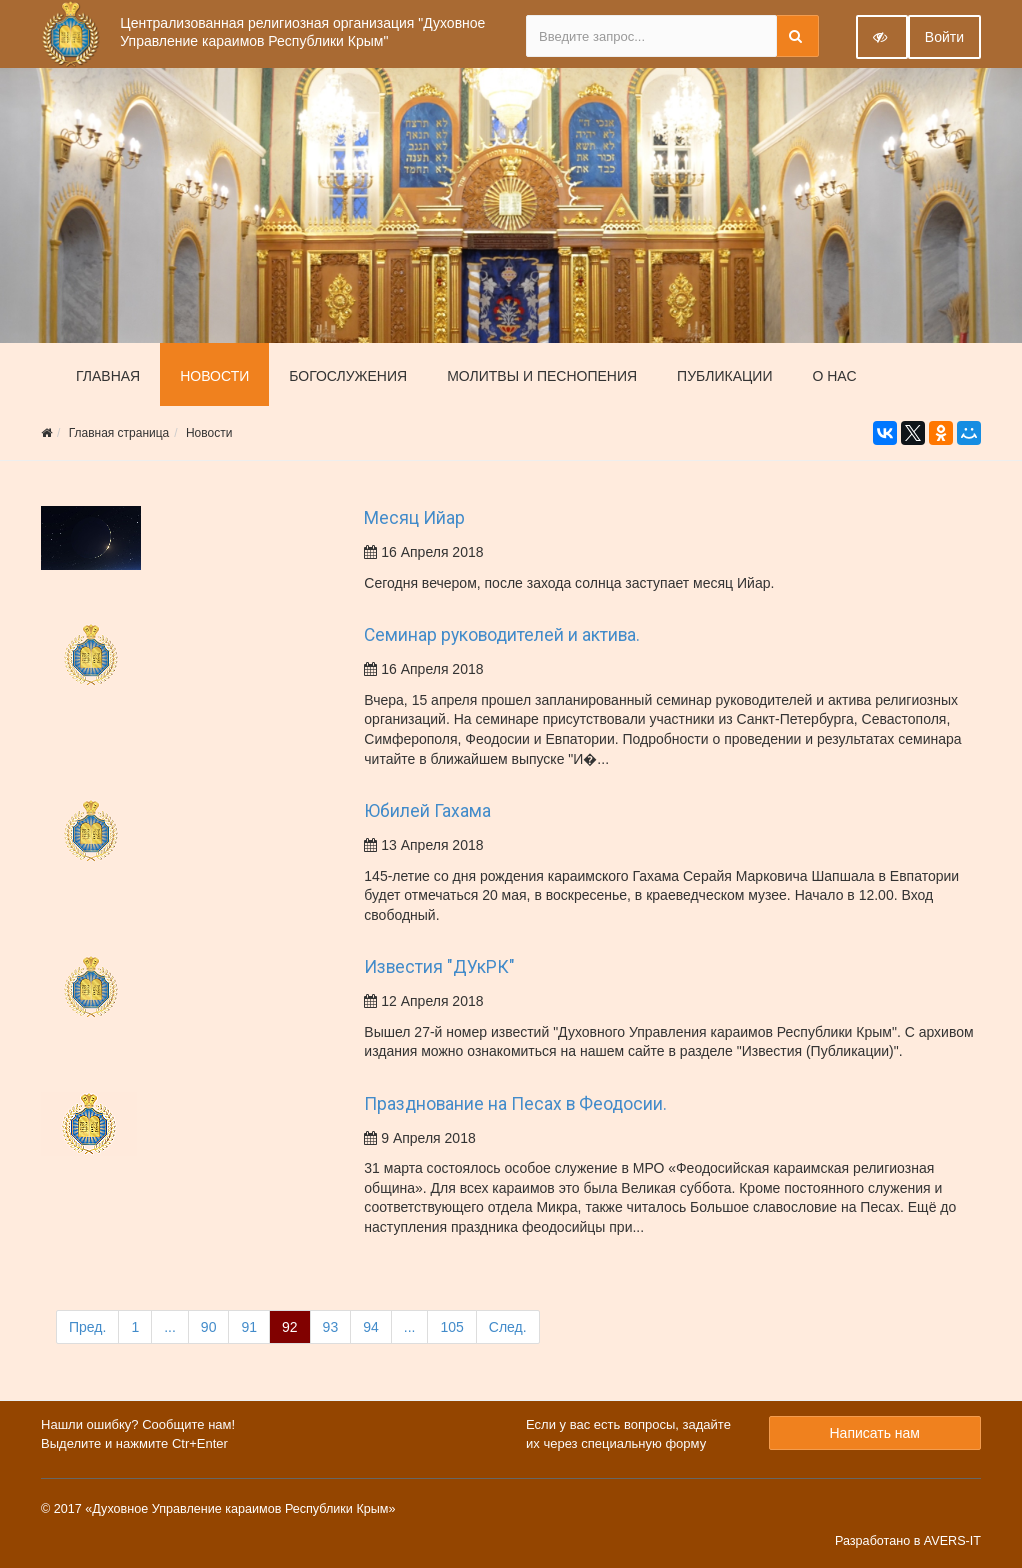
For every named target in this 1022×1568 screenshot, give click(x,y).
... (170, 1327)
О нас (834, 376)
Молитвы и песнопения (542, 376)
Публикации (724, 376)
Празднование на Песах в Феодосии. (515, 1104)
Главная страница (119, 433)
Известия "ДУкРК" (439, 967)
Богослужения (348, 376)
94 (371, 1327)
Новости (214, 376)
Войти (944, 37)
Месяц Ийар (414, 518)
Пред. (87, 1327)
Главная (108, 376)
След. (508, 1327)
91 (249, 1327)
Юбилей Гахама (427, 811)
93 (331, 1327)
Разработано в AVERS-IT (908, 1541)
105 (451, 1327)
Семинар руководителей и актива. (502, 635)
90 (209, 1327)
